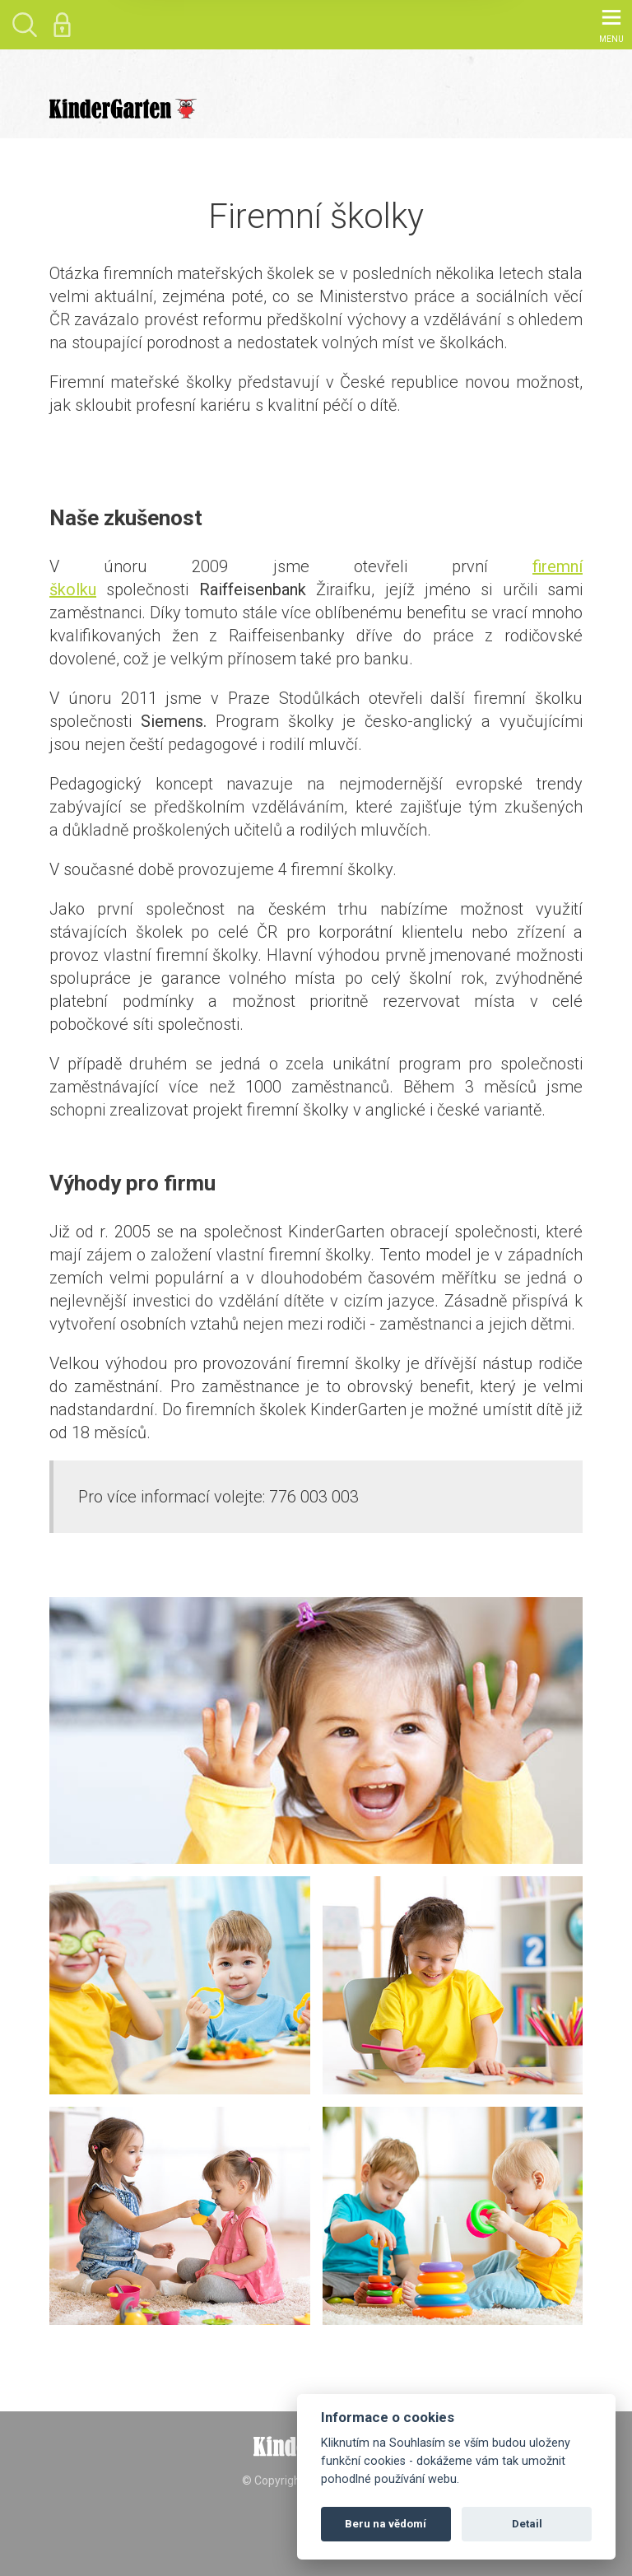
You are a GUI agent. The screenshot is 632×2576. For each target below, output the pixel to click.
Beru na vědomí (385, 2524)
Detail (527, 2524)
